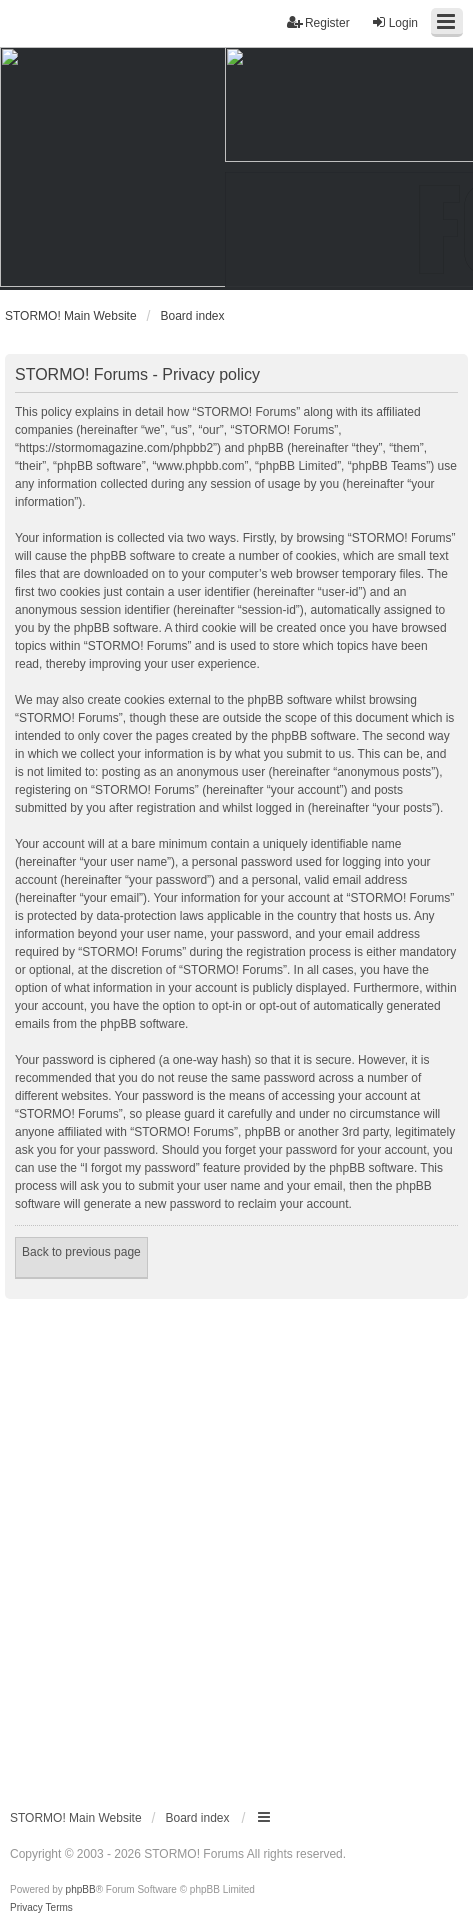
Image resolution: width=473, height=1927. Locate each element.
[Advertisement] (236, 1545)
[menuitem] (26, 1908)
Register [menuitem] (318, 22)
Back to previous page (81, 1252)
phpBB (81, 1889)
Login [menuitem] (394, 22)
